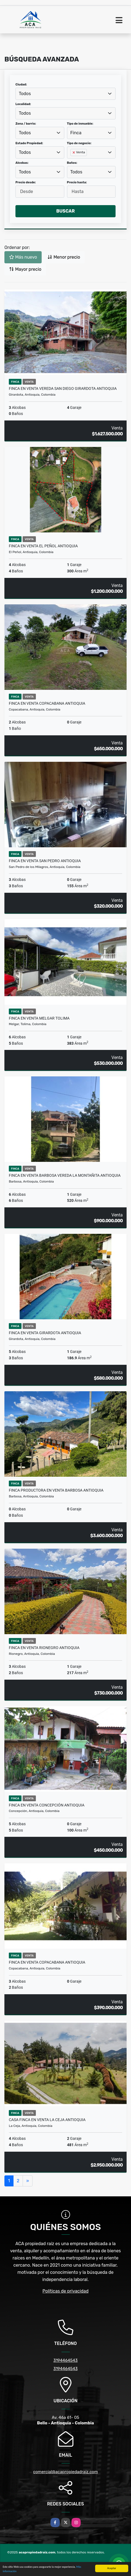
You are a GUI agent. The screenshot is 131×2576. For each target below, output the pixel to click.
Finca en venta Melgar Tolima (39, 1018)
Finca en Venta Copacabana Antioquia (47, 703)
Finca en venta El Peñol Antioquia (43, 546)
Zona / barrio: (25, 123)
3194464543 (65, 2360)
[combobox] (65, 94)
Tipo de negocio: (79, 143)
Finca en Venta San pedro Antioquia (45, 861)
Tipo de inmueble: (80, 123)
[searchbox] (72, 161)
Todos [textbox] (25, 93)
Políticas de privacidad (65, 2291)
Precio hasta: (77, 182)
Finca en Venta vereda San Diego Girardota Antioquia (63, 388)
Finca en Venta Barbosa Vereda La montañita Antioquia (65, 1175)
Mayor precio (25, 269)
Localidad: (23, 104)
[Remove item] (74, 152)
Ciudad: (21, 84)
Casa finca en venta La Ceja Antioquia (47, 2119)
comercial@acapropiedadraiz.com (65, 2471)
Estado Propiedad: (29, 143)
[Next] (28, 2180)
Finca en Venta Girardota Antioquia (45, 1333)
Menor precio (63, 257)
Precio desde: (25, 182)
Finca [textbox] (76, 132)
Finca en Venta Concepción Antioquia (46, 1805)
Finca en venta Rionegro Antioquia (44, 1647)
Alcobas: (21, 163)
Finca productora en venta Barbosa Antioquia (56, 1490)
